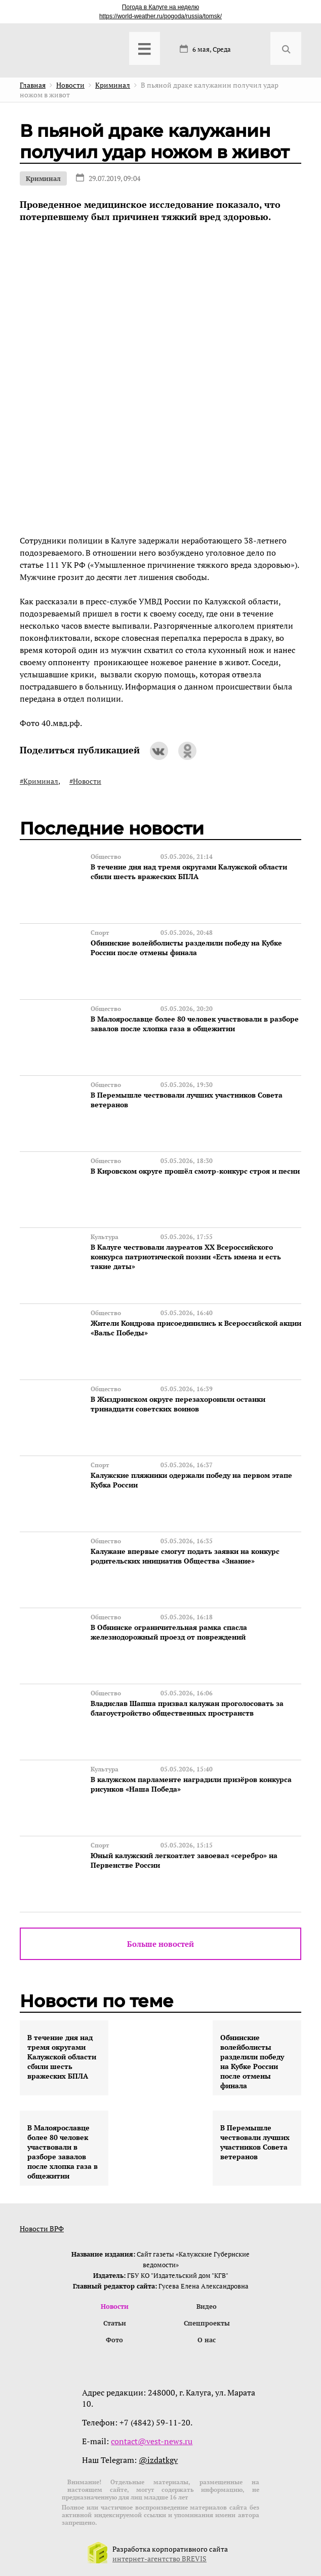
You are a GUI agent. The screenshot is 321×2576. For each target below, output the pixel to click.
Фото (114, 2339)
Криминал (43, 178)
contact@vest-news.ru (151, 2441)
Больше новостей (160, 1944)
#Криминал (39, 781)
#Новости (85, 781)
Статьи (114, 2323)
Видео (206, 2306)
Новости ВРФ (42, 2228)
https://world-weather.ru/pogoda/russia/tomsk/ (160, 16)
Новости (115, 2306)
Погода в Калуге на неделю (160, 7)
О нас (206, 2339)
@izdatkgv (158, 2459)
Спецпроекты (207, 2323)
